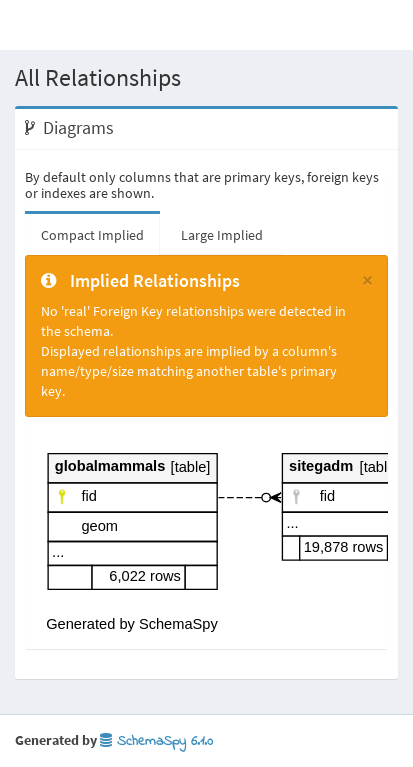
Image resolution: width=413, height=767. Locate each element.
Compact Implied (92, 235)
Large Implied (222, 235)
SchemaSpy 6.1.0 (156, 741)
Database (87, 24)
